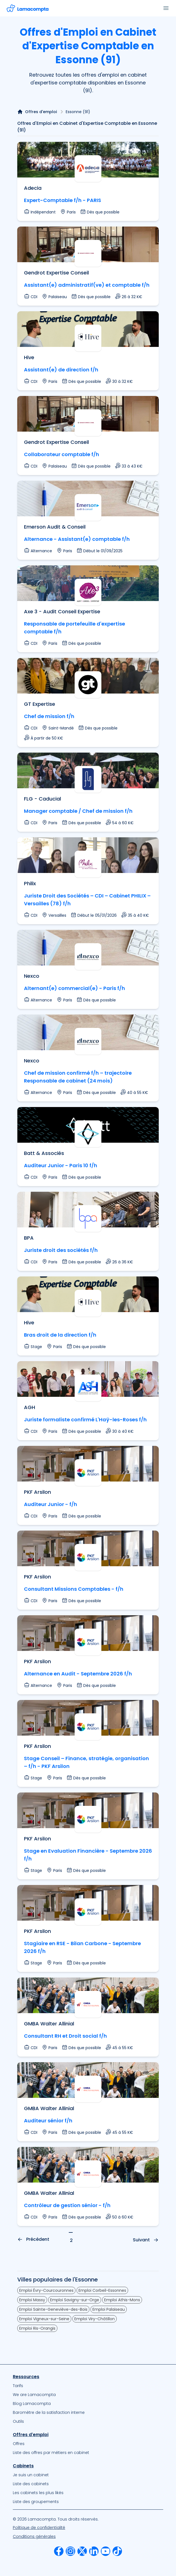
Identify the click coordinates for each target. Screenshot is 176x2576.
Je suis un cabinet (31, 2475)
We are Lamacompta (34, 2394)
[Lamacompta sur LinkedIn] (94, 2551)
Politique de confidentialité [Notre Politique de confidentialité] (39, 2527)
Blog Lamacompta (32, 2403)
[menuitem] (88, 2385)
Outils (18, 2421)
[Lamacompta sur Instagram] (70, 2551)
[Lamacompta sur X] (82, 2551)
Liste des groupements (36, 2501)
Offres (19, 2443)
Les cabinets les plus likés (38, 2492)
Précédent (33, 2239)
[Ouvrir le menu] (166, 8)
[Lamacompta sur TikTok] (117, 2551)
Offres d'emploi (41, 112)
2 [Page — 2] (71, 2240)
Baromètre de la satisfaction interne (49, 2412)
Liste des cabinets (31, 2484)
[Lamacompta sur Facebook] (59, 2551)
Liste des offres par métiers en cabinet (51, 2452)
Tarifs (18, 2385)
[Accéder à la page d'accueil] (27, 8)
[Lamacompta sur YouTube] (105, 2551)
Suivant (146, 2240)
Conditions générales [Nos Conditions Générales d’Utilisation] (34, 2536)
